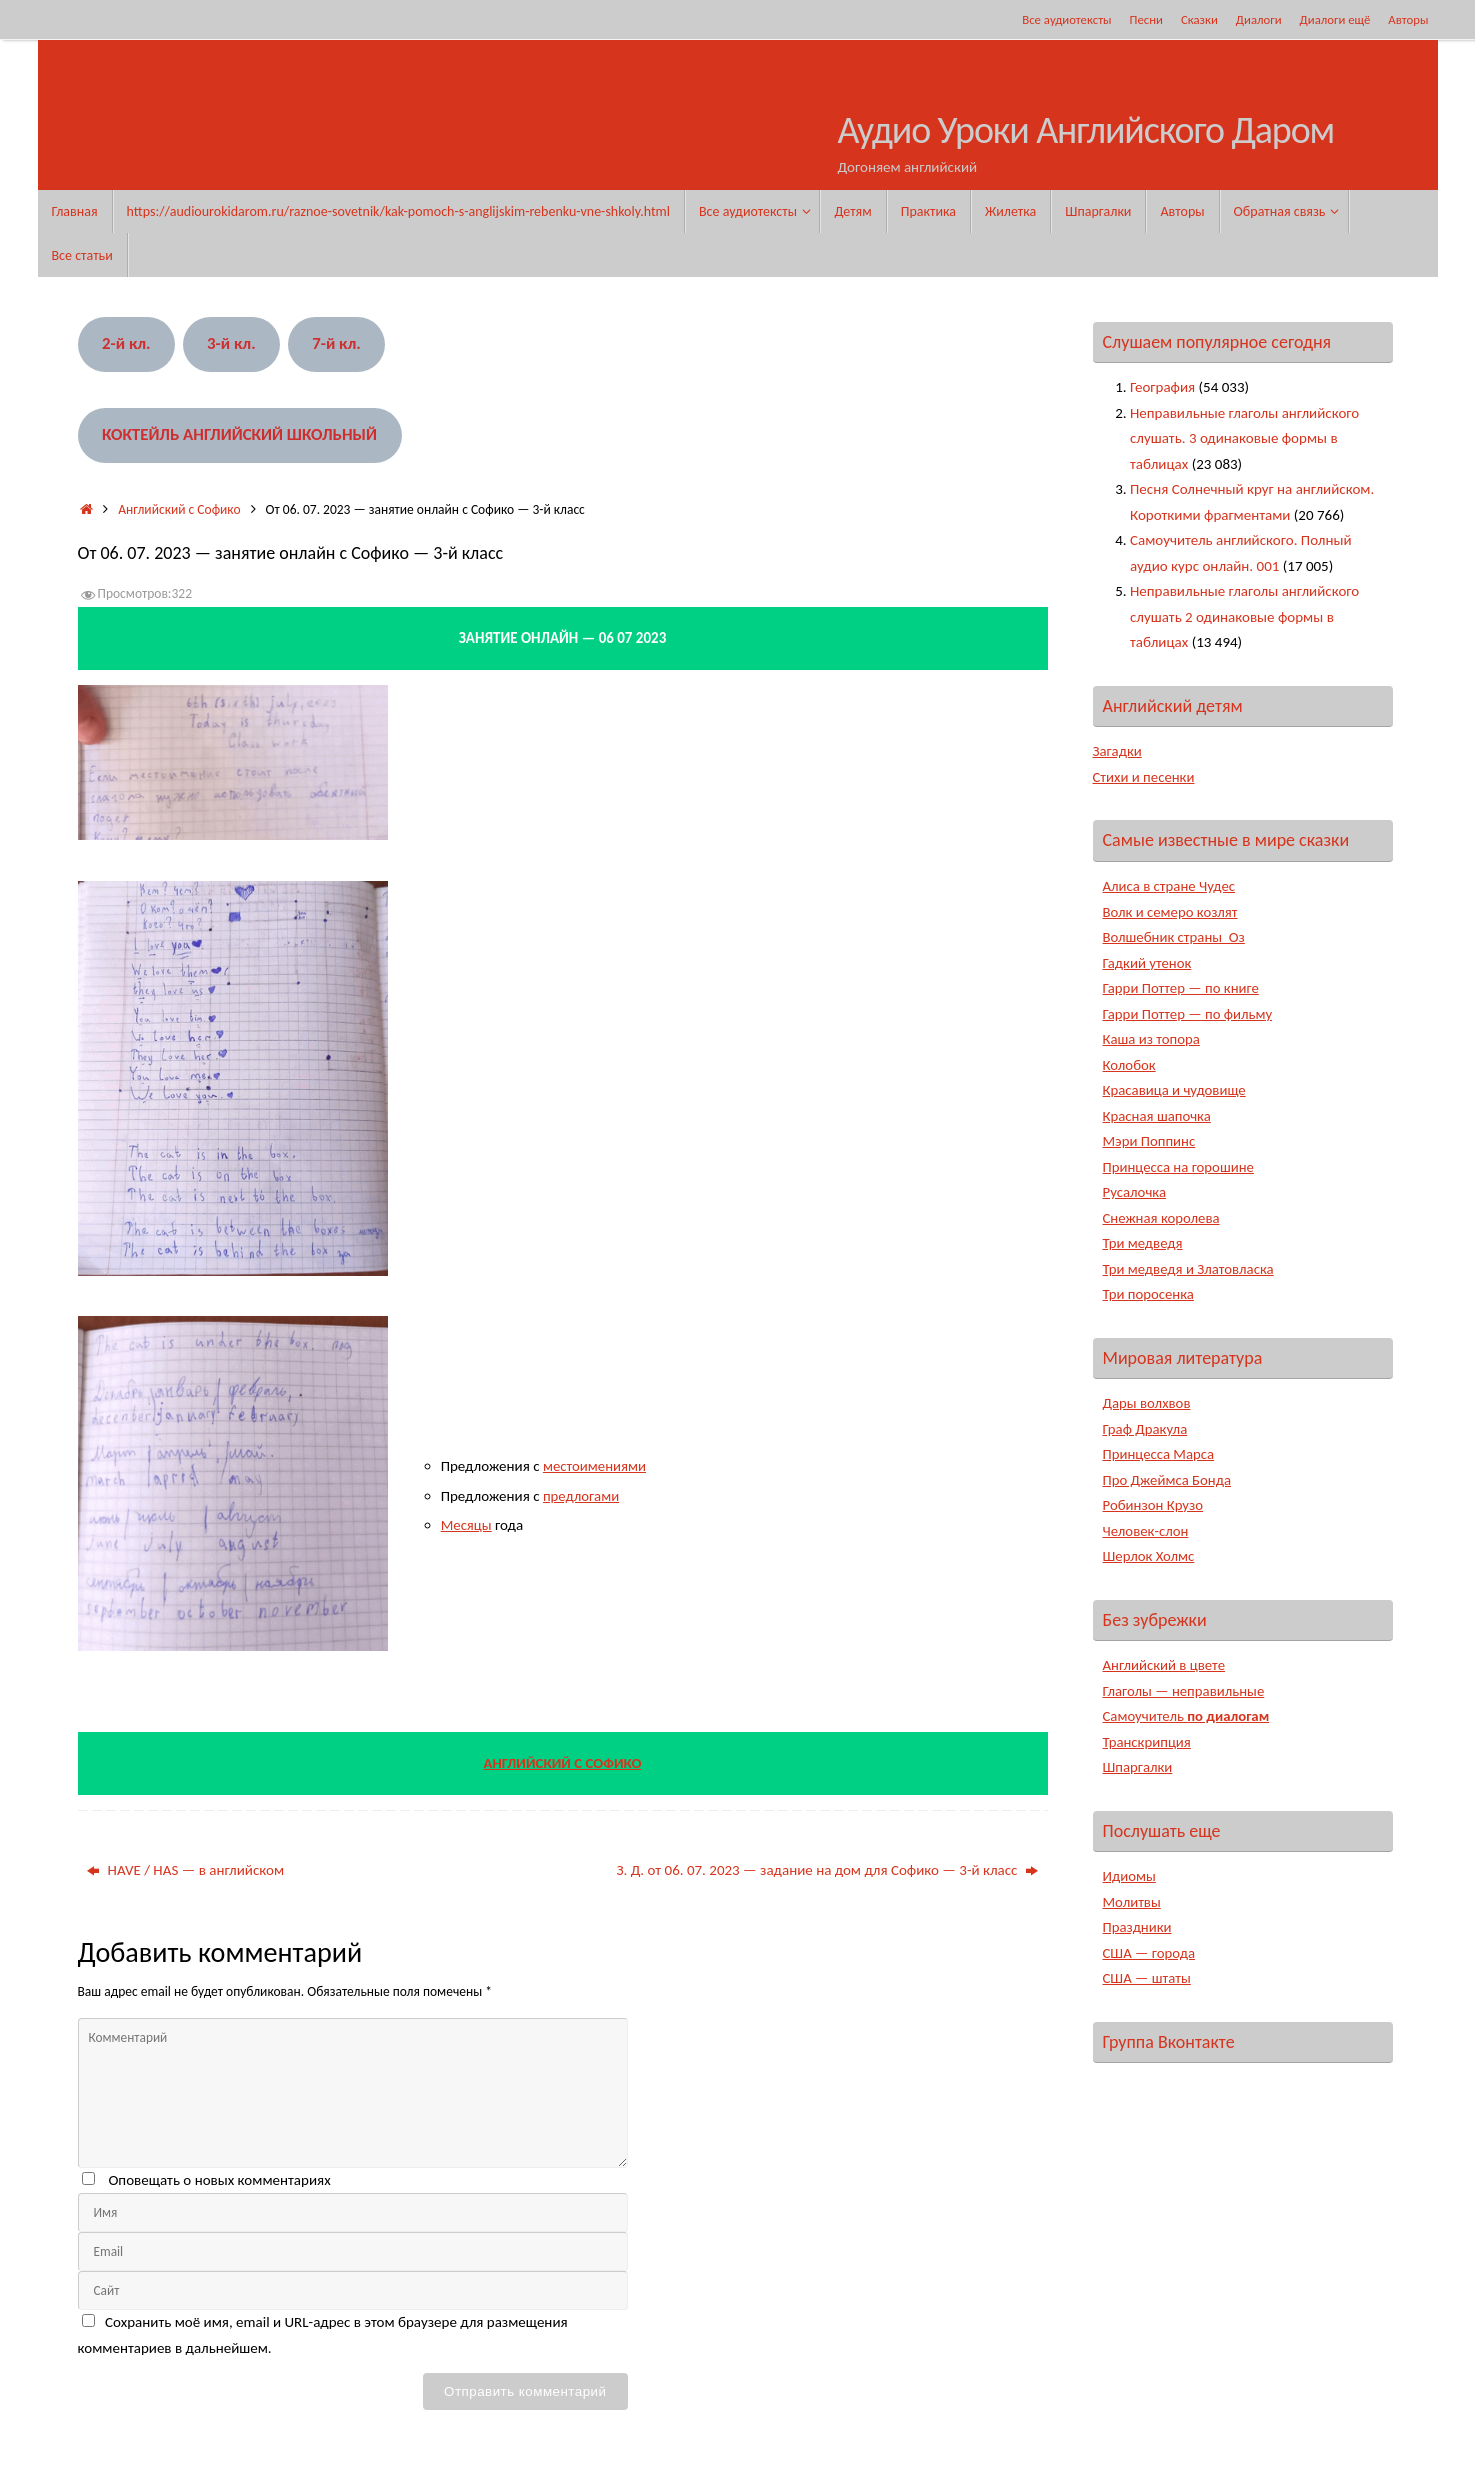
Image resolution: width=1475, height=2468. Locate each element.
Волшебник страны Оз (1175, 937)
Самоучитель (1187, 1716)
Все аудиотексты (1066, 19)
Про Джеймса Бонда (1168, 1480)
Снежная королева (1162, 1218)
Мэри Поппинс (1150, 1141)
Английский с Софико (179, 509)
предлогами (581, 1496)
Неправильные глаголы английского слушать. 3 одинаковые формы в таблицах (1244, 438)
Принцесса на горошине (1180, 1167)
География (1162, 387)
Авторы (1408, 19)
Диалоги (1259, 19)
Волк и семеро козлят (1171, 912)
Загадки (1118, 751)
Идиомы (1130, 1876)
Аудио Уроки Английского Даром (1086, 131)
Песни (1146, 19)
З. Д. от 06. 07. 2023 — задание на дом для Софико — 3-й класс (826, 1870)
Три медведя (1143, 1243)
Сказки (1199, 19)
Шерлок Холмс (1149, 1556)
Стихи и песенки (1145, 777)
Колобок (1130, 1065)
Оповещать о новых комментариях (219, 2180)
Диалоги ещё (1335, 19)
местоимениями (595, 1466)
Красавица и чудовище (1175, 1090)
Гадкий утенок (1148, 963)
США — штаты (1148, 1978)
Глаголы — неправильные (1185, 1691)
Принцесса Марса (1159, 1454)
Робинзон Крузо (1154, 1505)
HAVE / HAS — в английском (185, 1870)
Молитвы (1132, 1902)
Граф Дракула (1146, 1429)
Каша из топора (1152, 1039)
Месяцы (467, 1525)
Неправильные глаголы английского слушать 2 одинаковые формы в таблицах (1244, 616)
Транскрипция (1148, 1742)
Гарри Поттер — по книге (1182, 988)
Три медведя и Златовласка (1190, 1269)
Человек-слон (1146, 1531)
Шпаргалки (1138, 1767)
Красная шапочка (1158, 1116)
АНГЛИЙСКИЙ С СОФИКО (562, 1763)
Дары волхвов (1147, 1403)
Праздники (1138, 1927)
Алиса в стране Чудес (1170, 886)
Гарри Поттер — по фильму (1189, 1014)
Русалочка (1135, 1192)
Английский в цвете (1165, 1665)
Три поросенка (1149, 1294)
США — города (1150, 1953)
